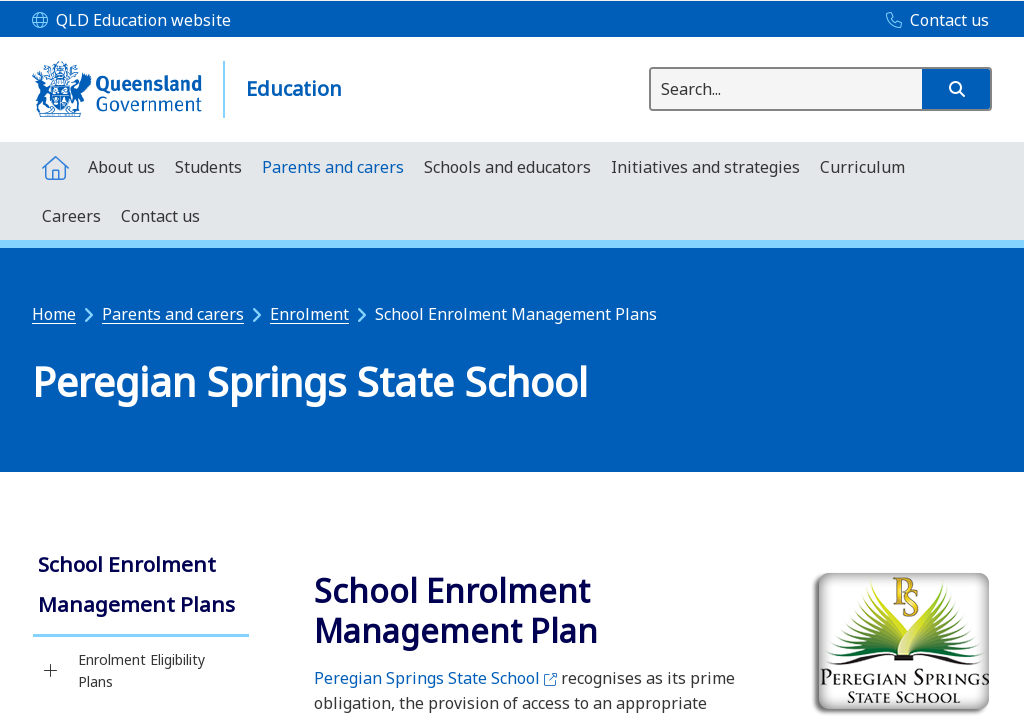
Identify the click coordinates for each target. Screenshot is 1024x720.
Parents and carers (173, 314)
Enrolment (309, 314)
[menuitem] (55, 166)
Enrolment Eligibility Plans (141, 670)
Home (54, 314)
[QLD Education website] (131, 21)
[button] (956, 89)
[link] (141, 586)
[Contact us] (932, 21)
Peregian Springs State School (435, 678)
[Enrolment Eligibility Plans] (50, 671)
